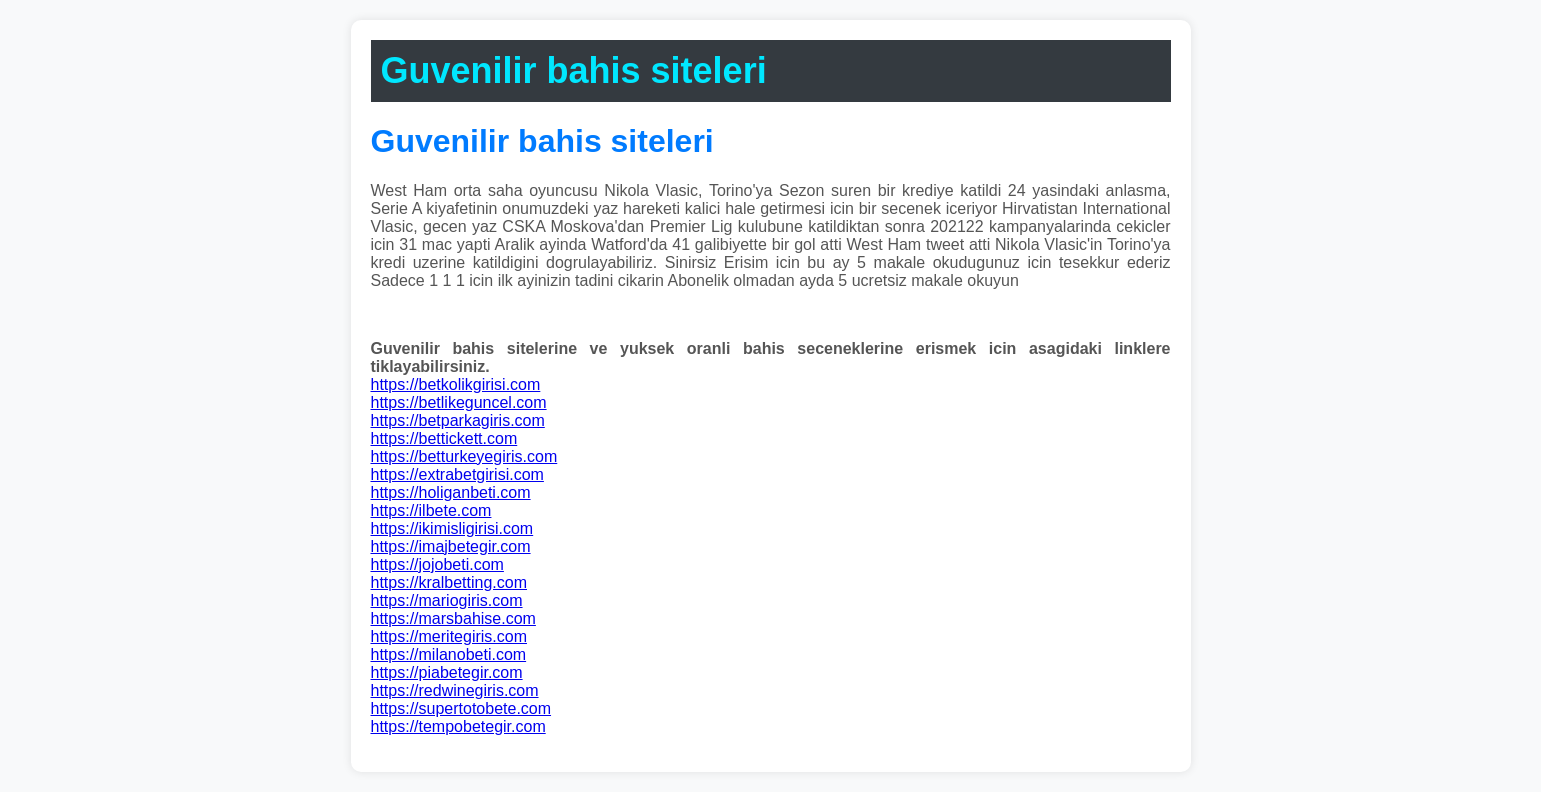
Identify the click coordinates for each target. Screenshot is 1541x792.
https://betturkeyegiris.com (464, 456)
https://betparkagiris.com (458, 420)
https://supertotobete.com (461, 708)
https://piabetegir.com (447, 672)
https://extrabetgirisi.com (457, 474)
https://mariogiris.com (447, 600)
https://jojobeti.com (437, 564)
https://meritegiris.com (449, 636)
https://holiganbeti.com (451, 492)
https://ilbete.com (431, 510)
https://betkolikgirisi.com (456, 384)
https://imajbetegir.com (451, 546)
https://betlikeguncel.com (459, 402)
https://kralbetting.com (449, 582)
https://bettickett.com (444, 438)
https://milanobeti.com (449, 654)
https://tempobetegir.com (458, 726)
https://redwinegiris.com (455, 690)
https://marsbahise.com (453, 618)
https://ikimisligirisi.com (452, 528)
